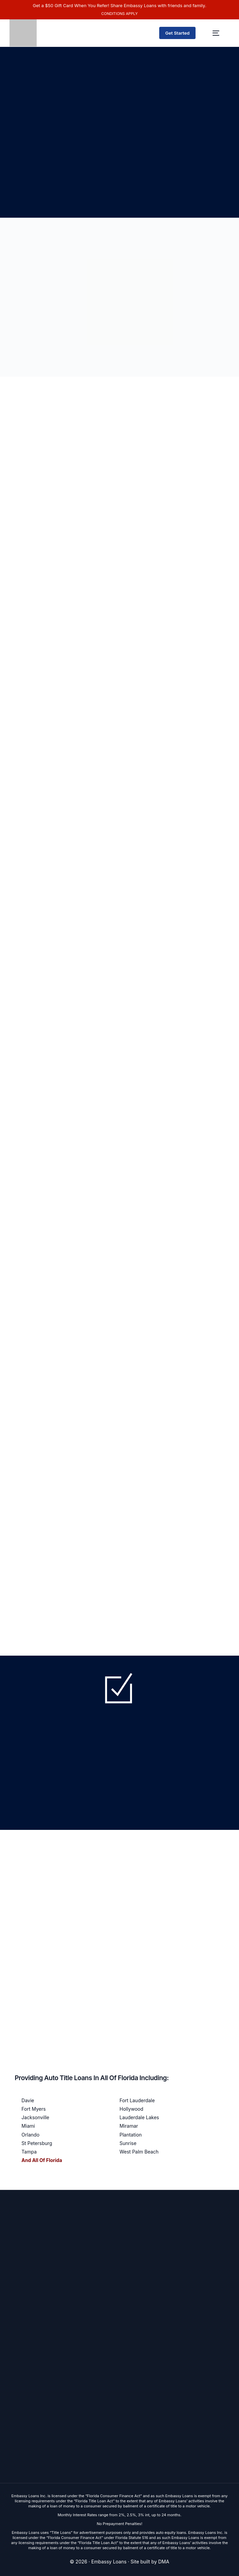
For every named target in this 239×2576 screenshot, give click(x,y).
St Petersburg (36, 2143)
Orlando (30, 2135)
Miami (28, 2126)
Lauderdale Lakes (139, 2117)
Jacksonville (35, 2117)
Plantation (131, 2135)
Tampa (29, 2152)
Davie (27, 2100)
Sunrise (128, 2143)
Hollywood (131, 2109)
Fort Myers (33, 2109)
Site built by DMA (150, 2561)
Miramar (129, 2126)
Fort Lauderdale (137, 2100)
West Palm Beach (139, 2152)
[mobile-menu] (215, 33)
